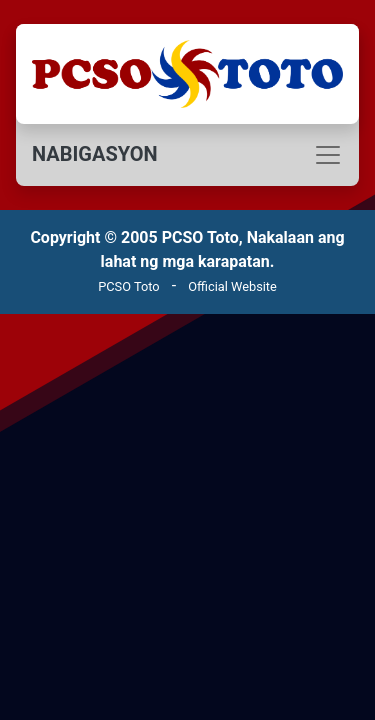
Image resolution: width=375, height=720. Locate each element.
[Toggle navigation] (187, 155)
